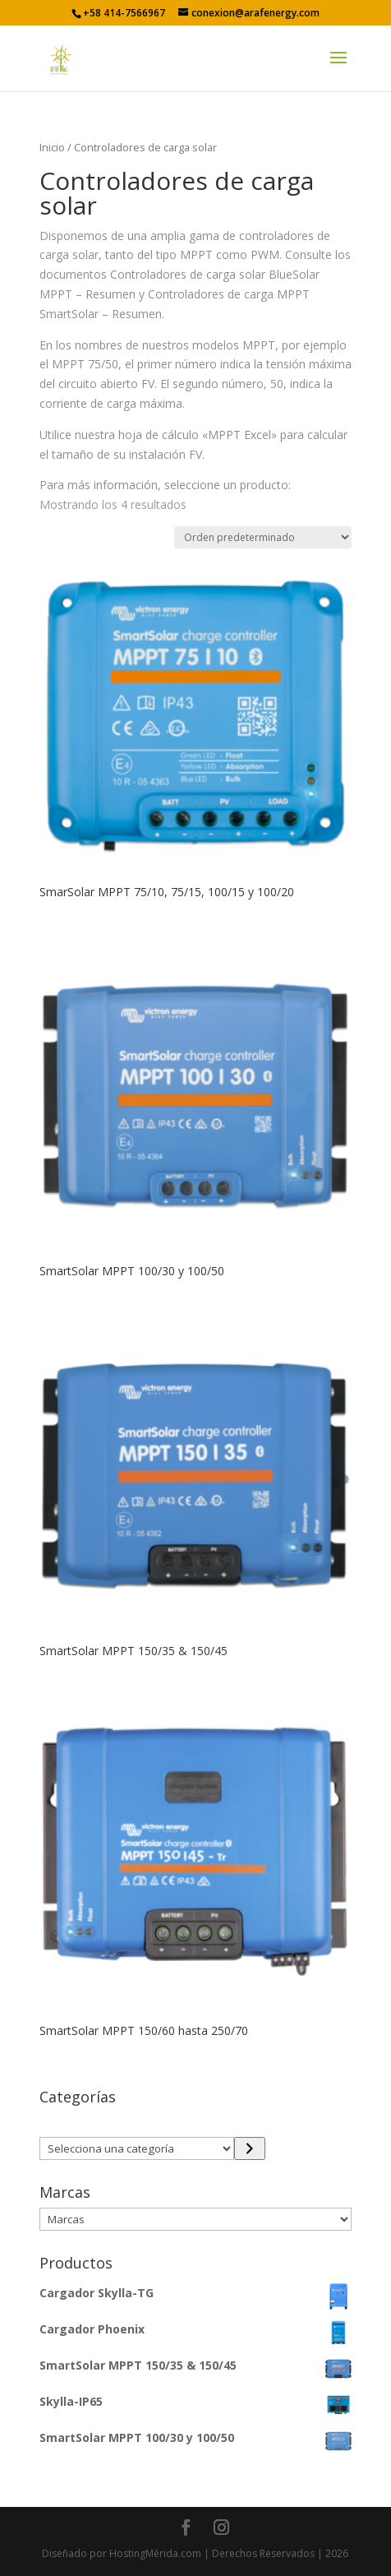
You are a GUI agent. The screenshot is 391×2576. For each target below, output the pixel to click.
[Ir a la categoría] (249, 2148)
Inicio (52, 147)
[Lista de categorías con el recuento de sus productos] (137, 2148)
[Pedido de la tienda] (263, 537)
